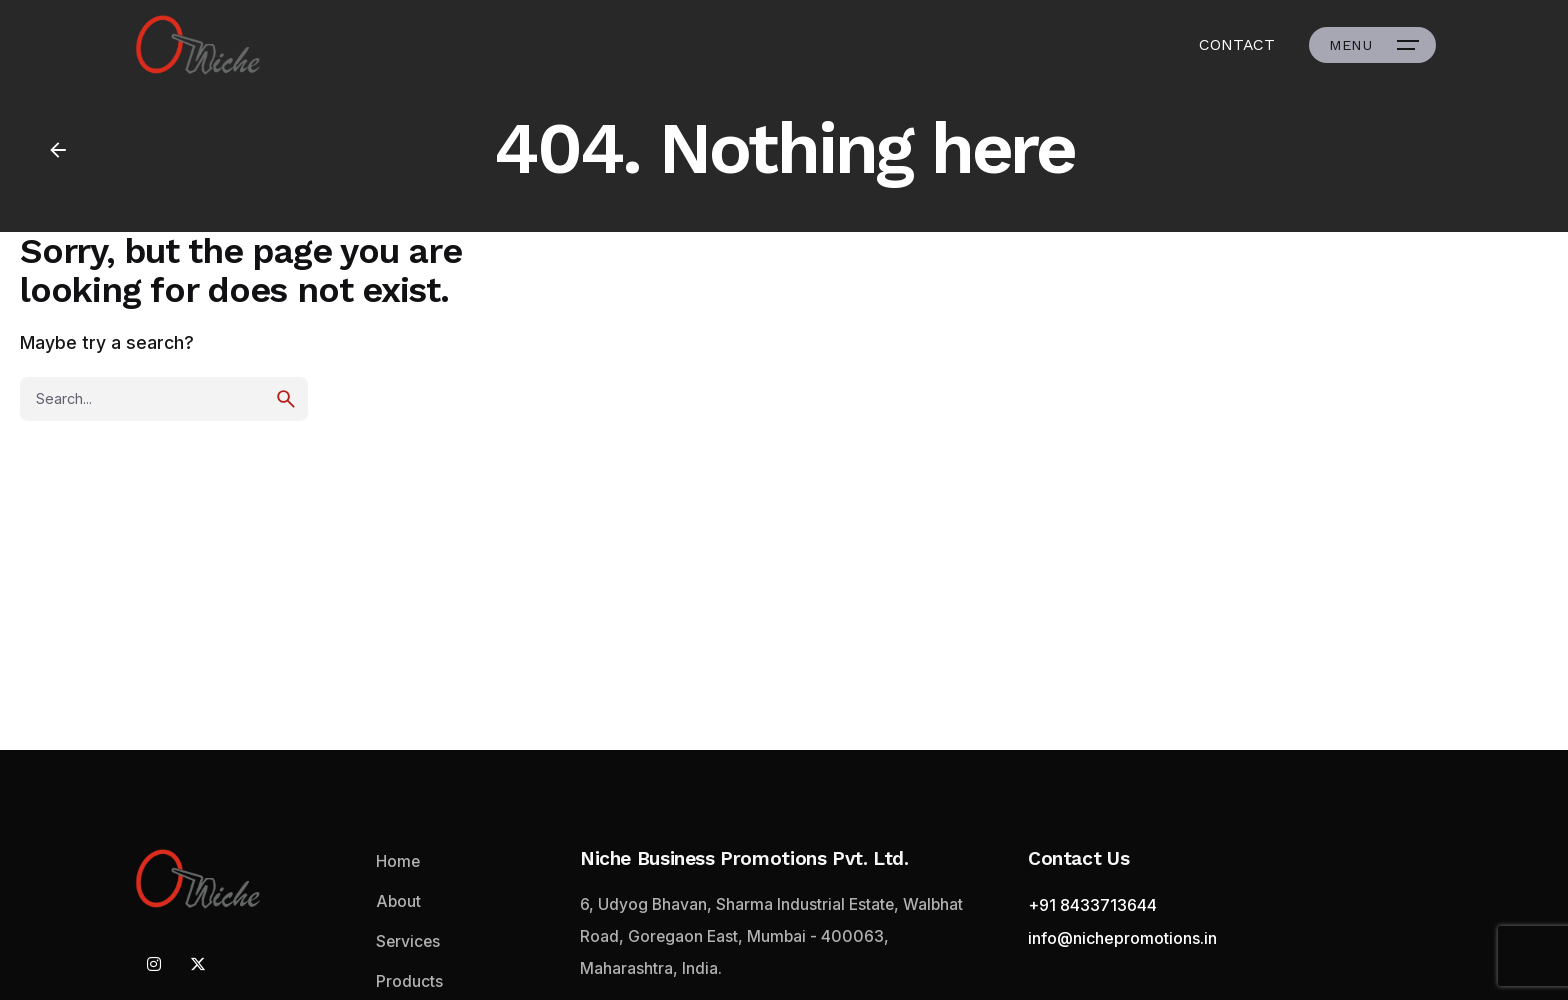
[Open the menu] (1372, 45)
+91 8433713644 (1092, 905)
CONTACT (1237, 44)
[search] (286, 399)
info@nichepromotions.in (1122, 938)
